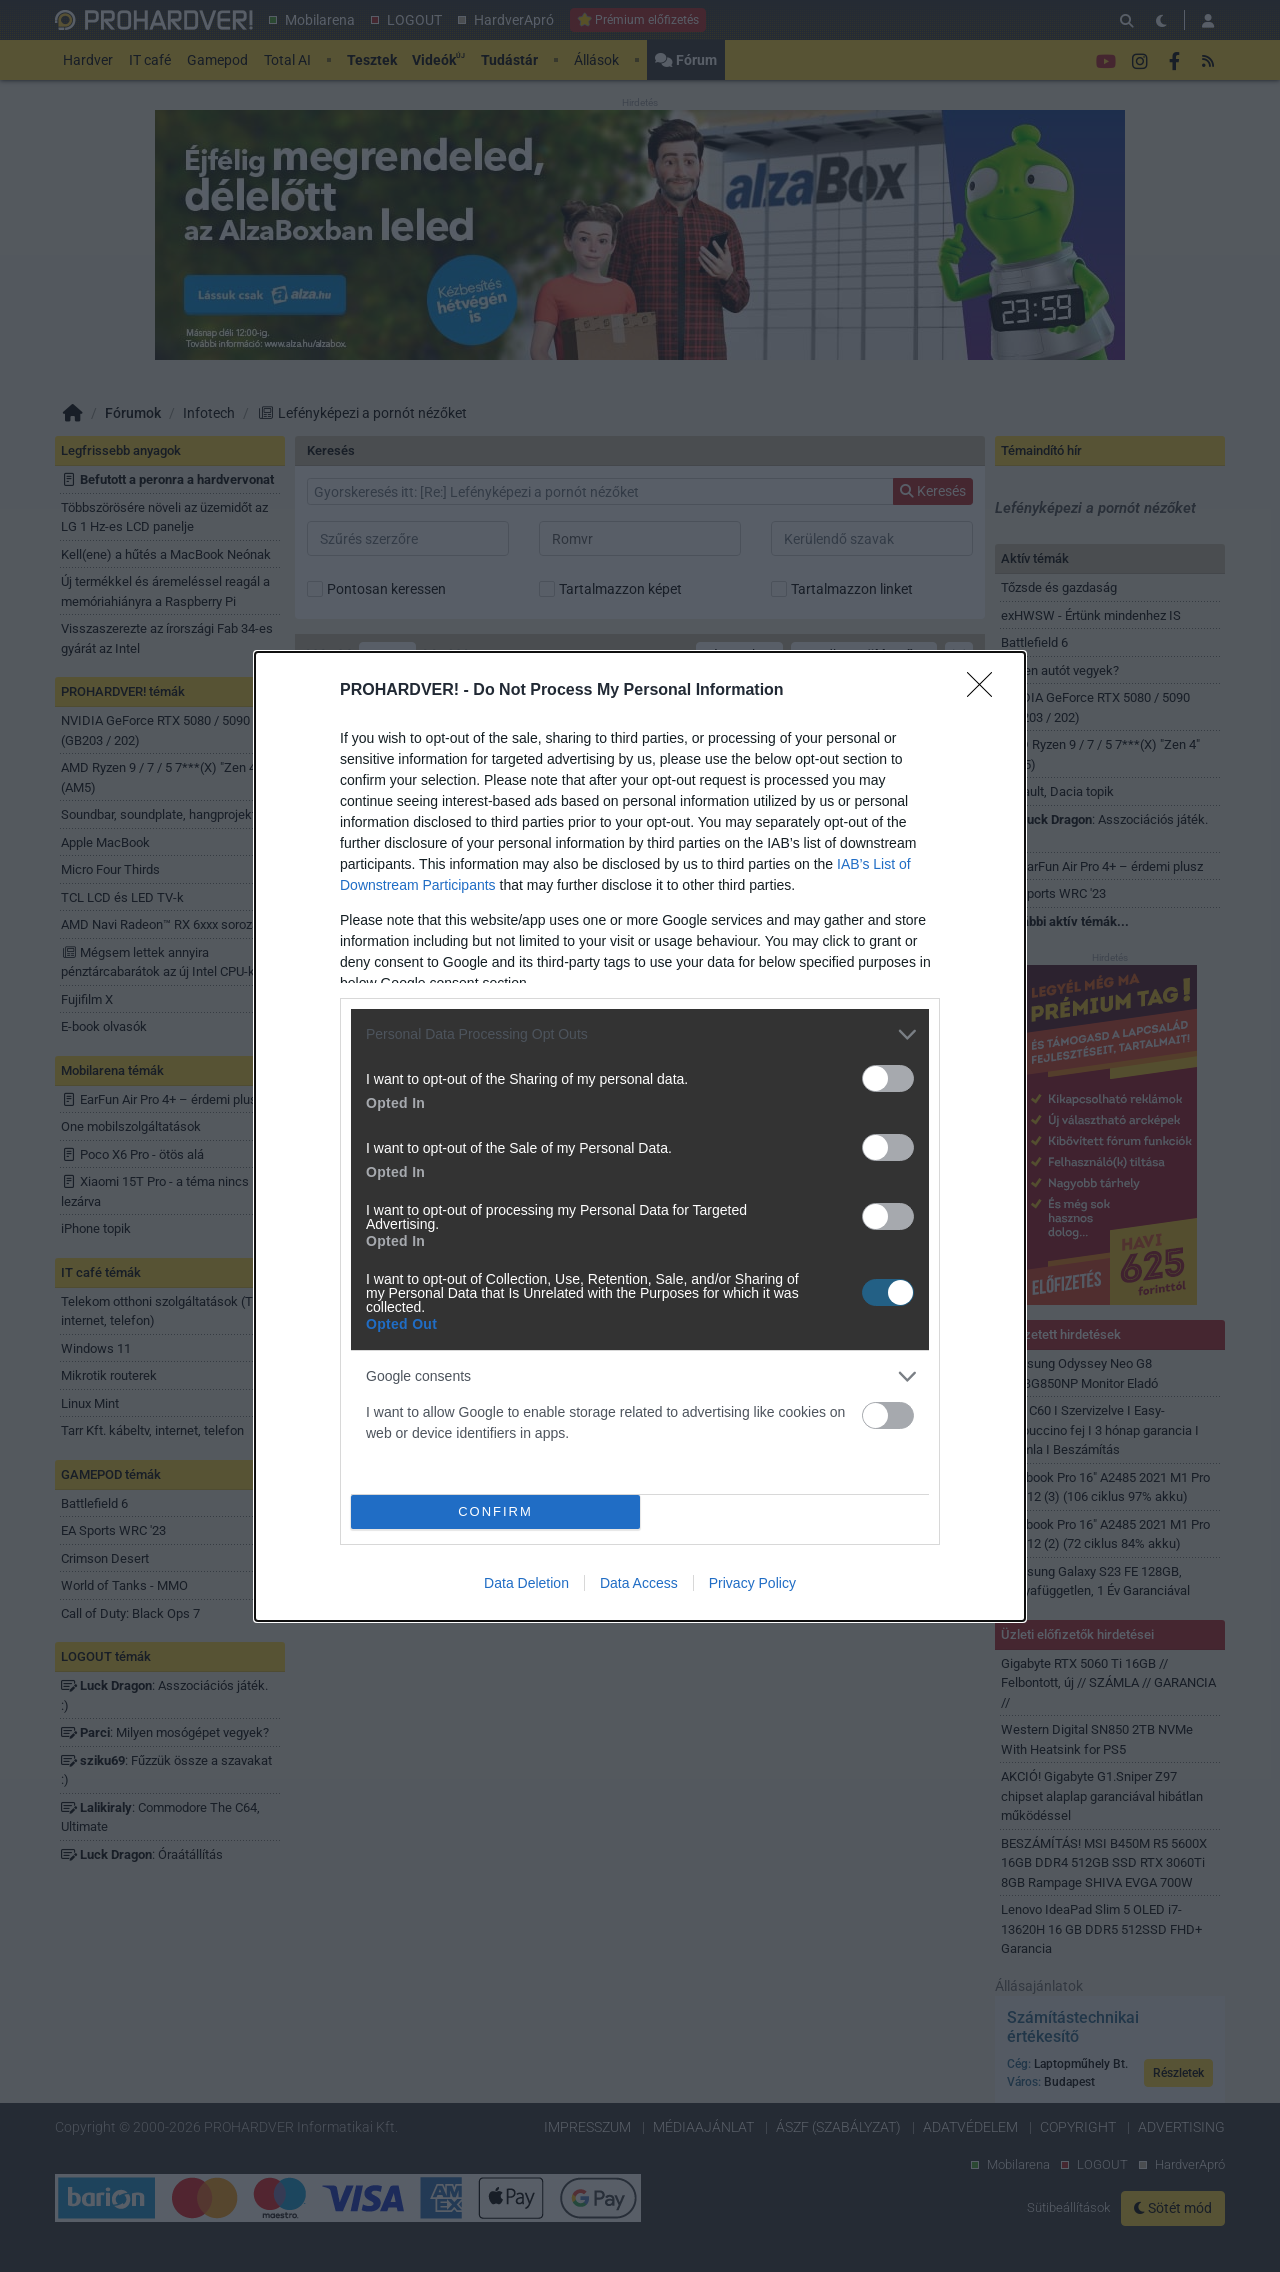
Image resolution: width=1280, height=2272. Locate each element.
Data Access (639, 1583)
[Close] (986, 691)
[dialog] (640, 1136)
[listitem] (640, 1034)
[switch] (888, 1078)
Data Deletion (526, 1583)
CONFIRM (495, 1511)
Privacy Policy (752, 1583)
